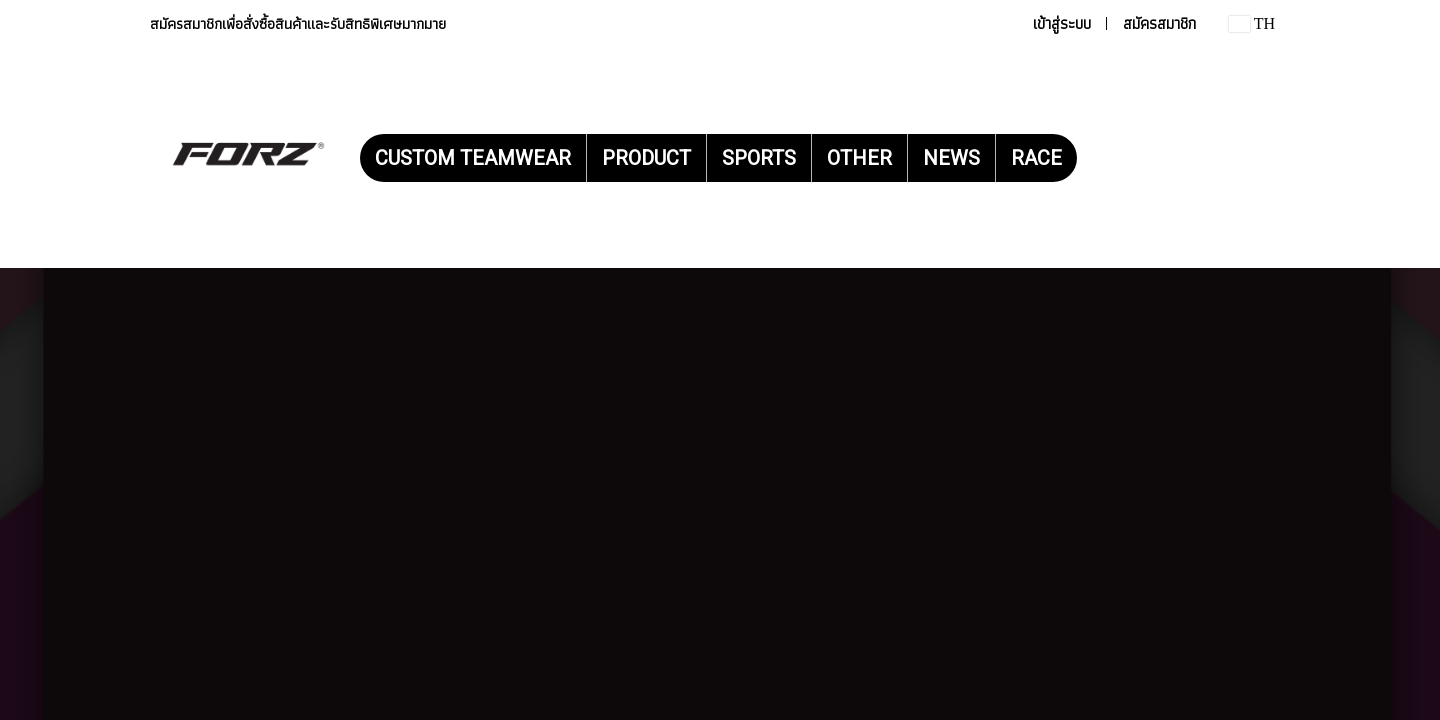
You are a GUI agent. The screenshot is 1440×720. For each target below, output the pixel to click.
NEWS (951, 158)
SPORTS (759, 158)
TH (1252, 23)
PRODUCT (646, 158)
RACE (1036, 158)
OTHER (859, 158)
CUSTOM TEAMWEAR (473, 158)
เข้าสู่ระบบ (1062, 23)
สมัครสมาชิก (1159, 23)
